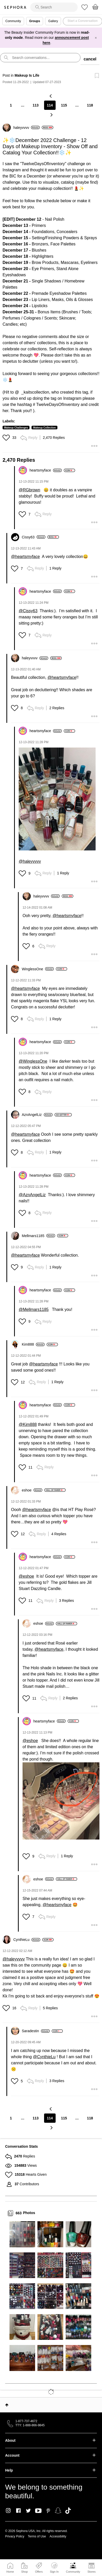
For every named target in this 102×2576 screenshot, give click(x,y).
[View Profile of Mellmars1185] (38, 1235)
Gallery (53, 21)
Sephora (15, 7)
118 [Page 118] (90, 105)
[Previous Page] (51, 96)
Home (10, 2571)
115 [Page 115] (64, 105)
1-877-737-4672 (26, 2421)
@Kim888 (28, 1424)
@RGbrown (29, 490)
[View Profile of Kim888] (33, 1344)
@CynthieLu (44, 2057)
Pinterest (48, 2511)
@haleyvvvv (30, 861)
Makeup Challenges (16, 427)
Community (73, 2571)
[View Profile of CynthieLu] (26, 1939)
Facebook (18, 2511)
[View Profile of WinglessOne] (38, 969)
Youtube (38, 2511)
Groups (34, 21)
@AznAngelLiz (32, 1195)
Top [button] (7, 2404)
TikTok (68, 2511)
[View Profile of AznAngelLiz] (37, 1114)
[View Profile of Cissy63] (33, 537)
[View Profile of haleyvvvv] (26, 127)
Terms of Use (37, 2536)
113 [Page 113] (35, 105)
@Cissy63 (28, 611)
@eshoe (26, 1576)
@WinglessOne (33, 1061)
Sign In (54, 2567)
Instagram (8, 2511)
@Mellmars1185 (34, 1309)
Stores (91, 2571)
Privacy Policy (14, 2536)
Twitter (28, 2511)
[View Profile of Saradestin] (36, 2031)
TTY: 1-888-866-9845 (30, 2425)
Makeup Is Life (27, 75)
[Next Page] (51, 114)
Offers (39, 2571)
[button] (7, 437)
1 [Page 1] (11, 105)
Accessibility (57, 2536)
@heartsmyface (25, 556)
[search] (54, 7)
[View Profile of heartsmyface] (45, 470)
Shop (24, 2571)
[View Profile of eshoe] (32, 1490)
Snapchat (58, 2511)
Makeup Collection (44, 427)
